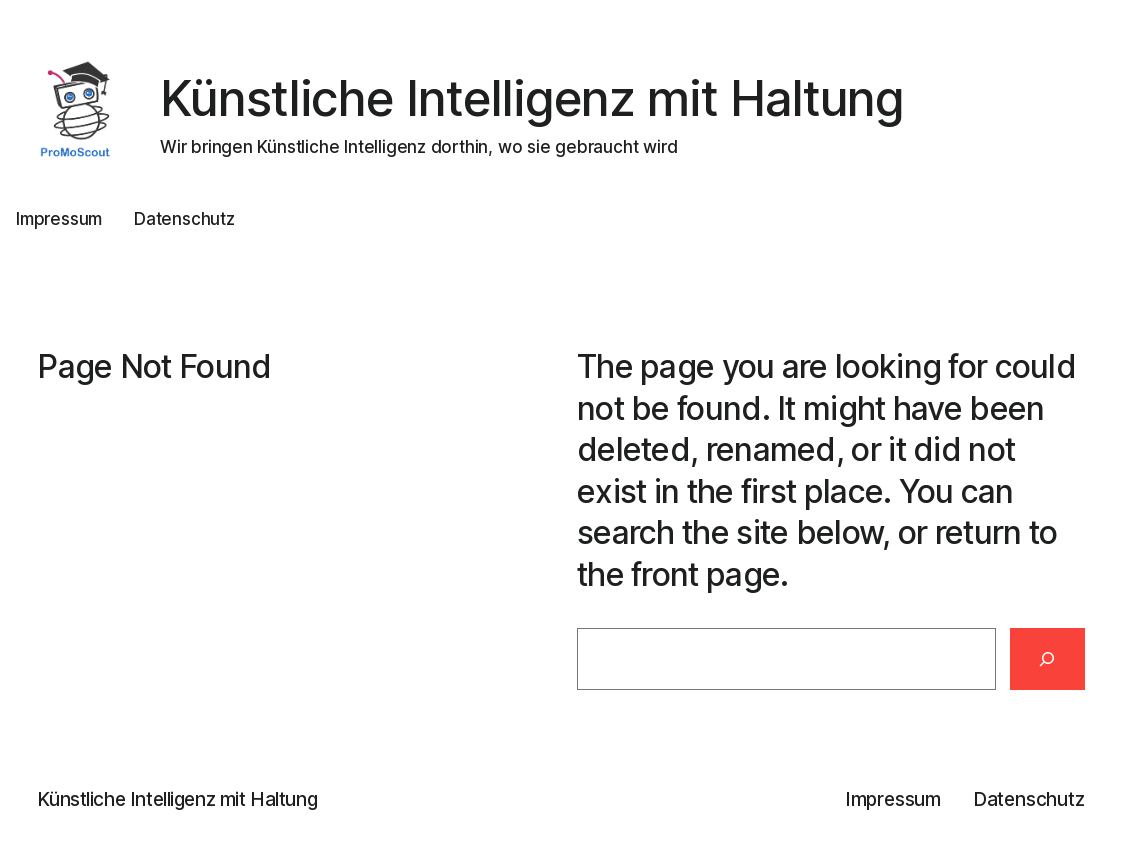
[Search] (1047, 659)
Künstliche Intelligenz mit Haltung (532, 98)
